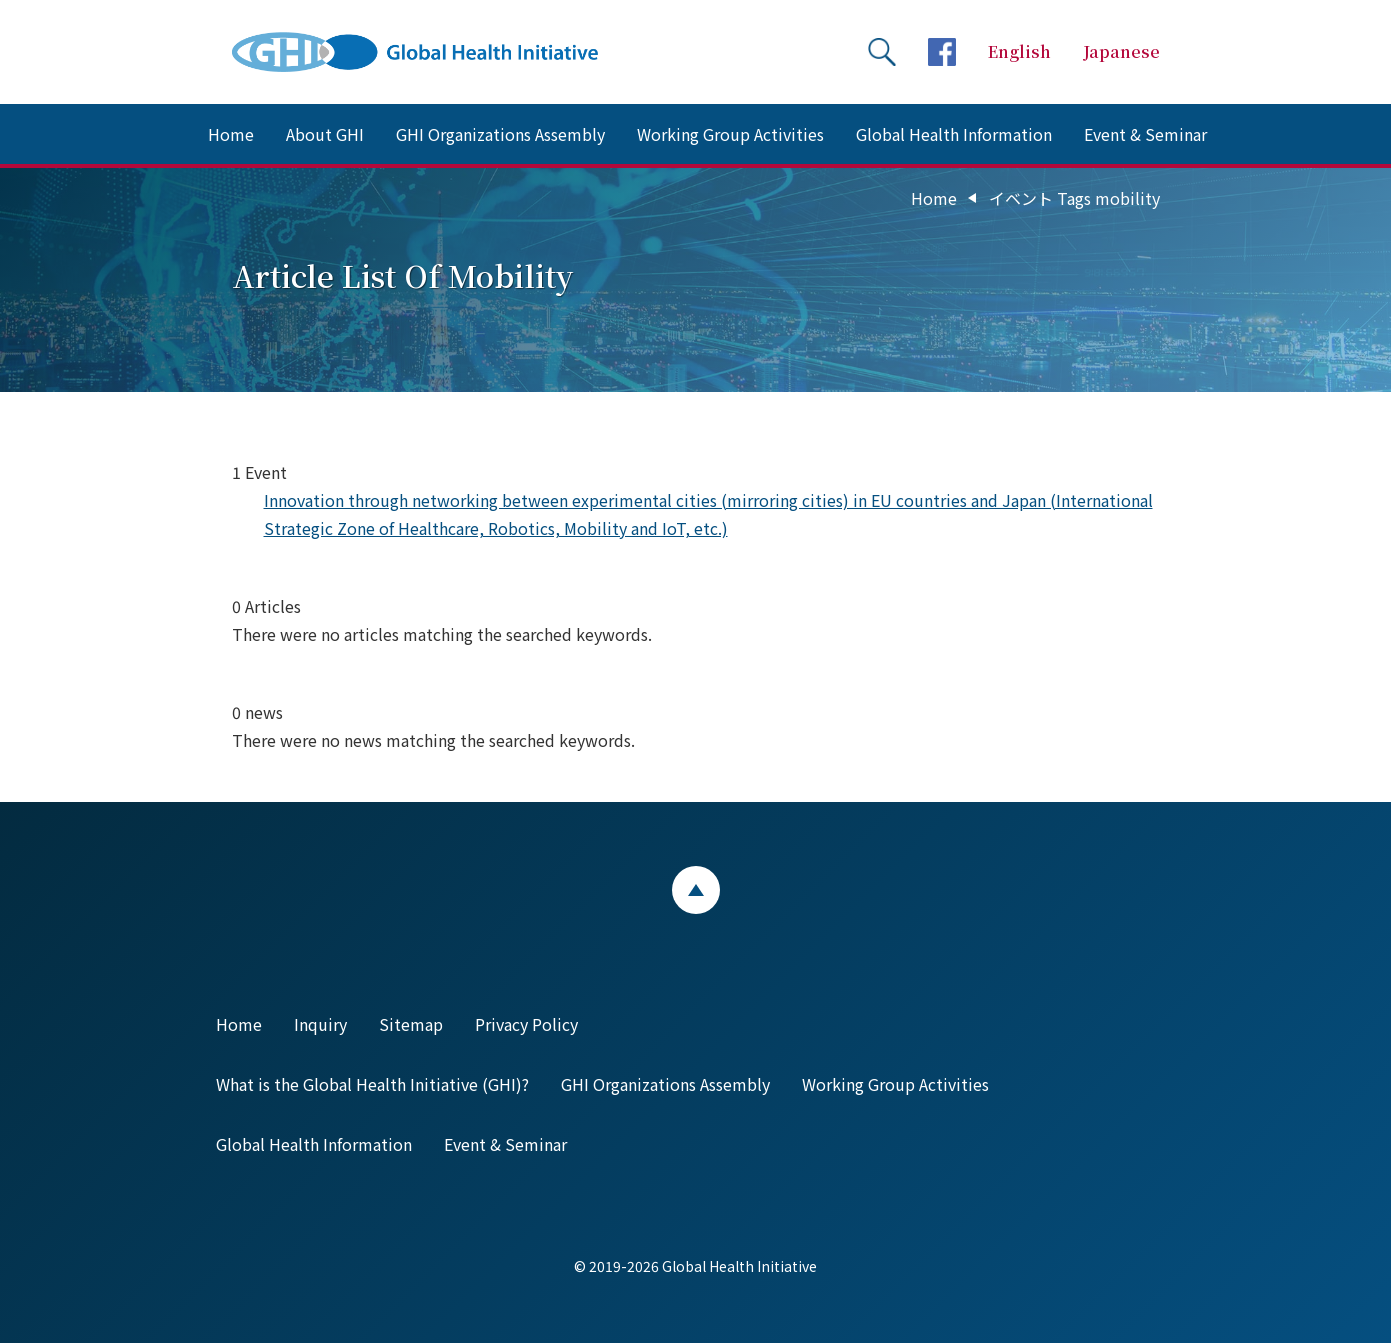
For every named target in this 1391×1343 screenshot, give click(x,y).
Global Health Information (954, 134)
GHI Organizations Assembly (500, 134)
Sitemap (411, 1024)
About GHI (325, 134)
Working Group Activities (730, 134)
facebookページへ (942, 52)
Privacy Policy (526, 1024)
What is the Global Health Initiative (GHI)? (372, 1084)
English (1019, 51)
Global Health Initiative (432, 52)
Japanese (1121, 51)
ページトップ (696, 890)
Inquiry (320, 1024)
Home (231, 134)
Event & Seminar (1145, 134)
